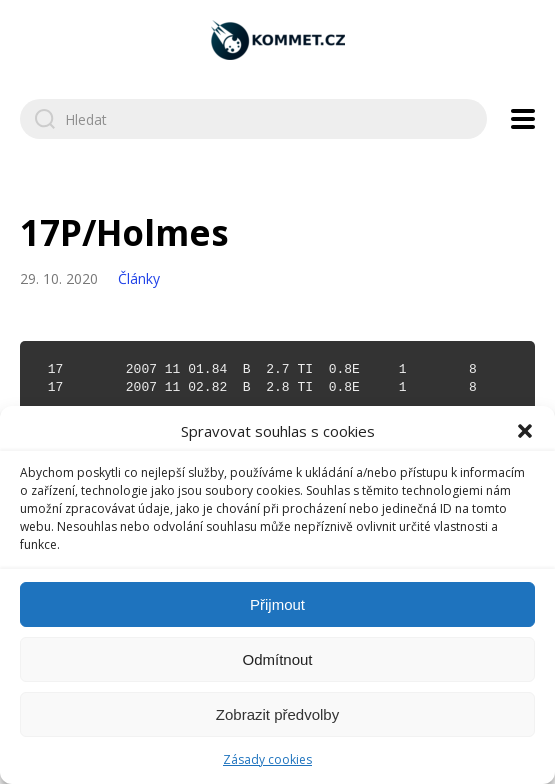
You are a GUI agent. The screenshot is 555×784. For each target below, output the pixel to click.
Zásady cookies (267, 759)
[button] (525, 431)
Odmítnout (277, 659)
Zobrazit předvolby (277, 714)
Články (139, 278)
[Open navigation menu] (523, 119)
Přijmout (277, 604)
